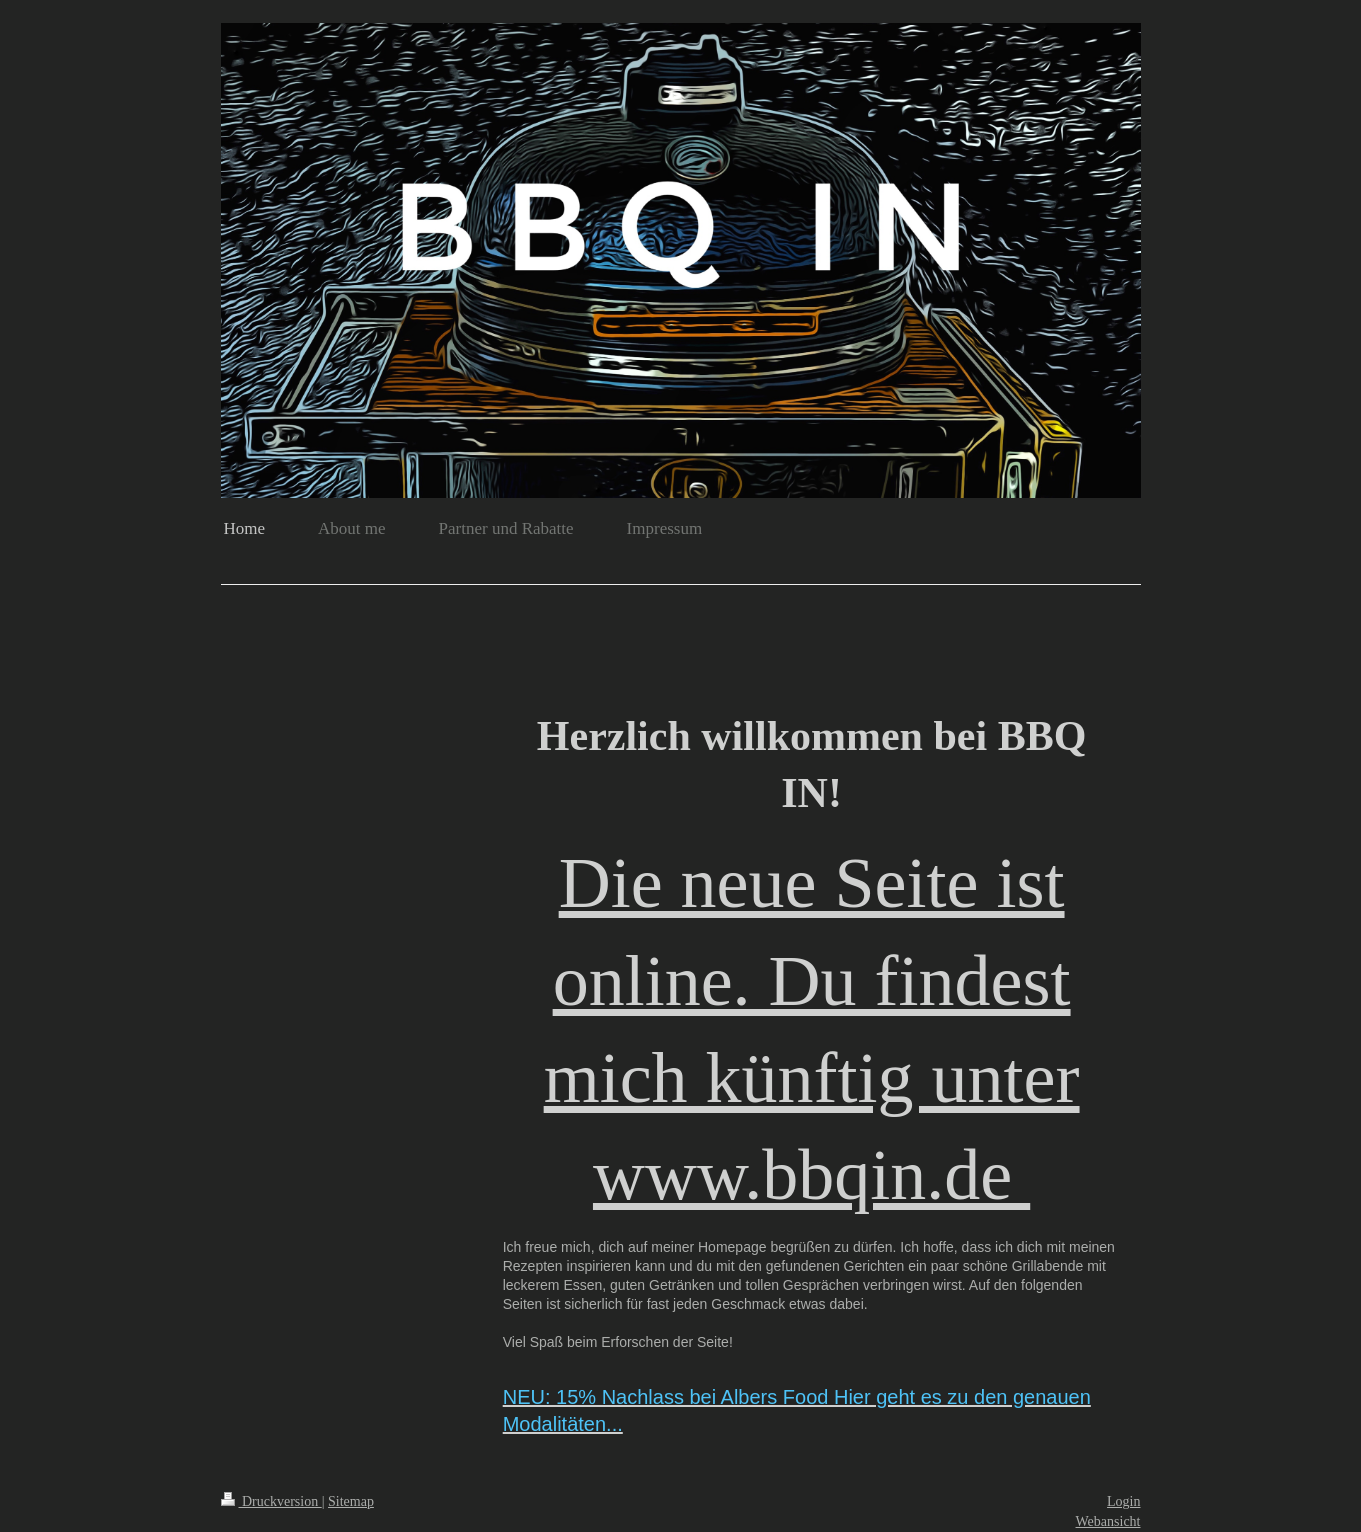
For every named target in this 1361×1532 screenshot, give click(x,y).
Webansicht (1108, 1521)
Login (1123, 1501)
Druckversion (271, 1501)
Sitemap (351, 1501)
